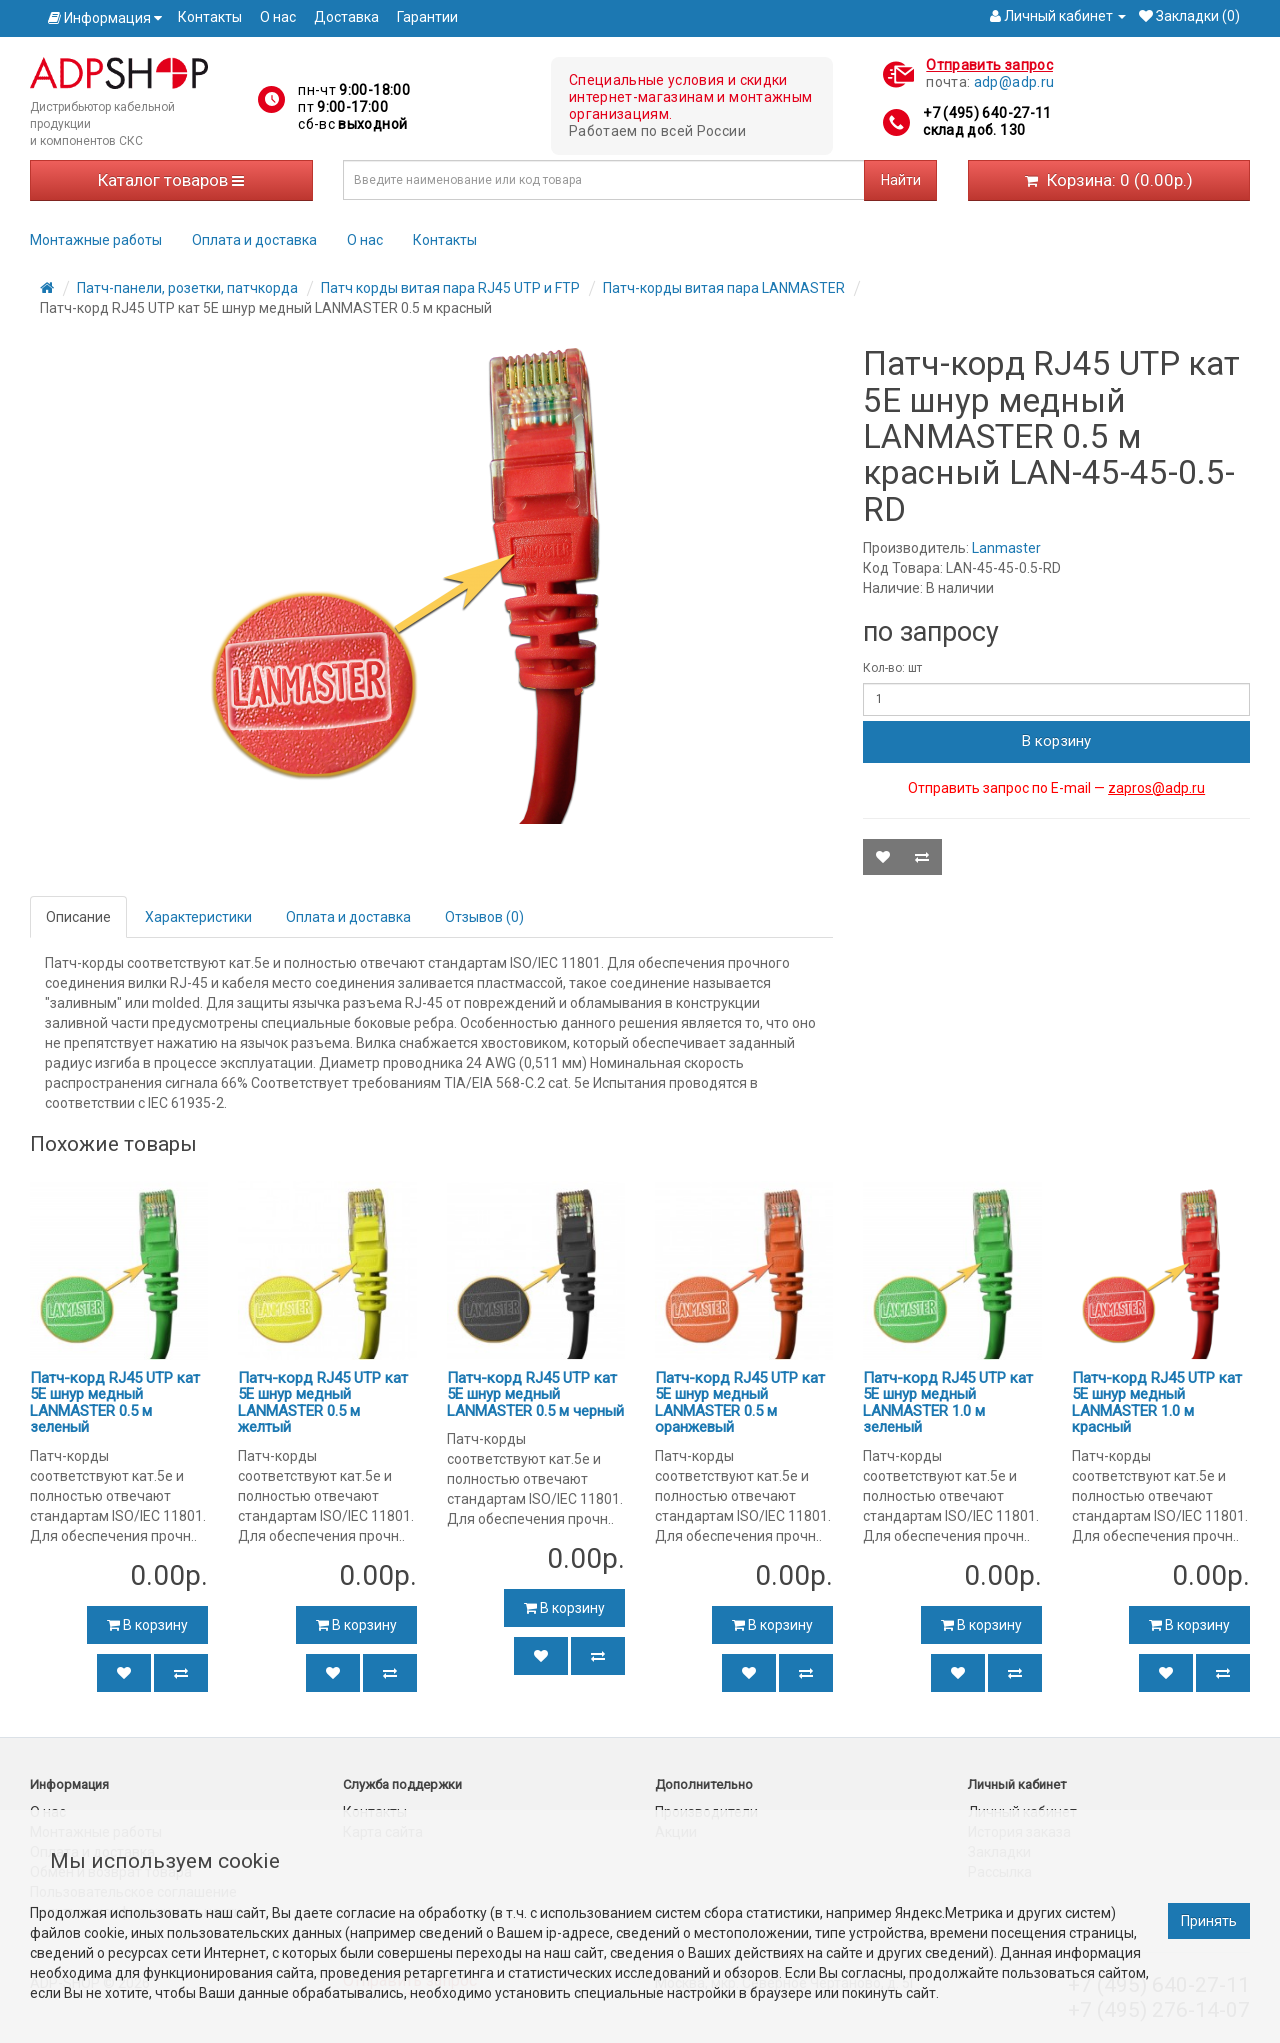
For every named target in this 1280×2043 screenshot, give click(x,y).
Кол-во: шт (892, 668)
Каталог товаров (171, 180)
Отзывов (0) (484, 917)
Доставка (346, 17)
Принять (1209, 1921)
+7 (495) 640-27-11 (987, 113)
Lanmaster (1006, 548)
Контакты (210, 17)
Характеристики (198, 917)
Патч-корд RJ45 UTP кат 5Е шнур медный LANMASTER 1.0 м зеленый (948, 1403)
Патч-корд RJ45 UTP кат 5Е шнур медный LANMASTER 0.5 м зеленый (115, 1403)
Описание (78, 917)
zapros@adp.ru (1156, 788)
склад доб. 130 (974, 130)
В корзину (1056, 741)
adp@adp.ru (1014, 82)
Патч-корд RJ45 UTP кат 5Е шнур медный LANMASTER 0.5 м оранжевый (740, 1403)
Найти (901, 180)
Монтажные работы (96, 240)
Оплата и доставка (254, 240)
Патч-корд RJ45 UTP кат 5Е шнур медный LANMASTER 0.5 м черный (535, 1394)
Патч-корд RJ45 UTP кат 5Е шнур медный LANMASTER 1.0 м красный (1157, 1403)
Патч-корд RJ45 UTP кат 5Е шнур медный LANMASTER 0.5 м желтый (323, 1403)
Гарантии (427, 17)
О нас (278, 17)
